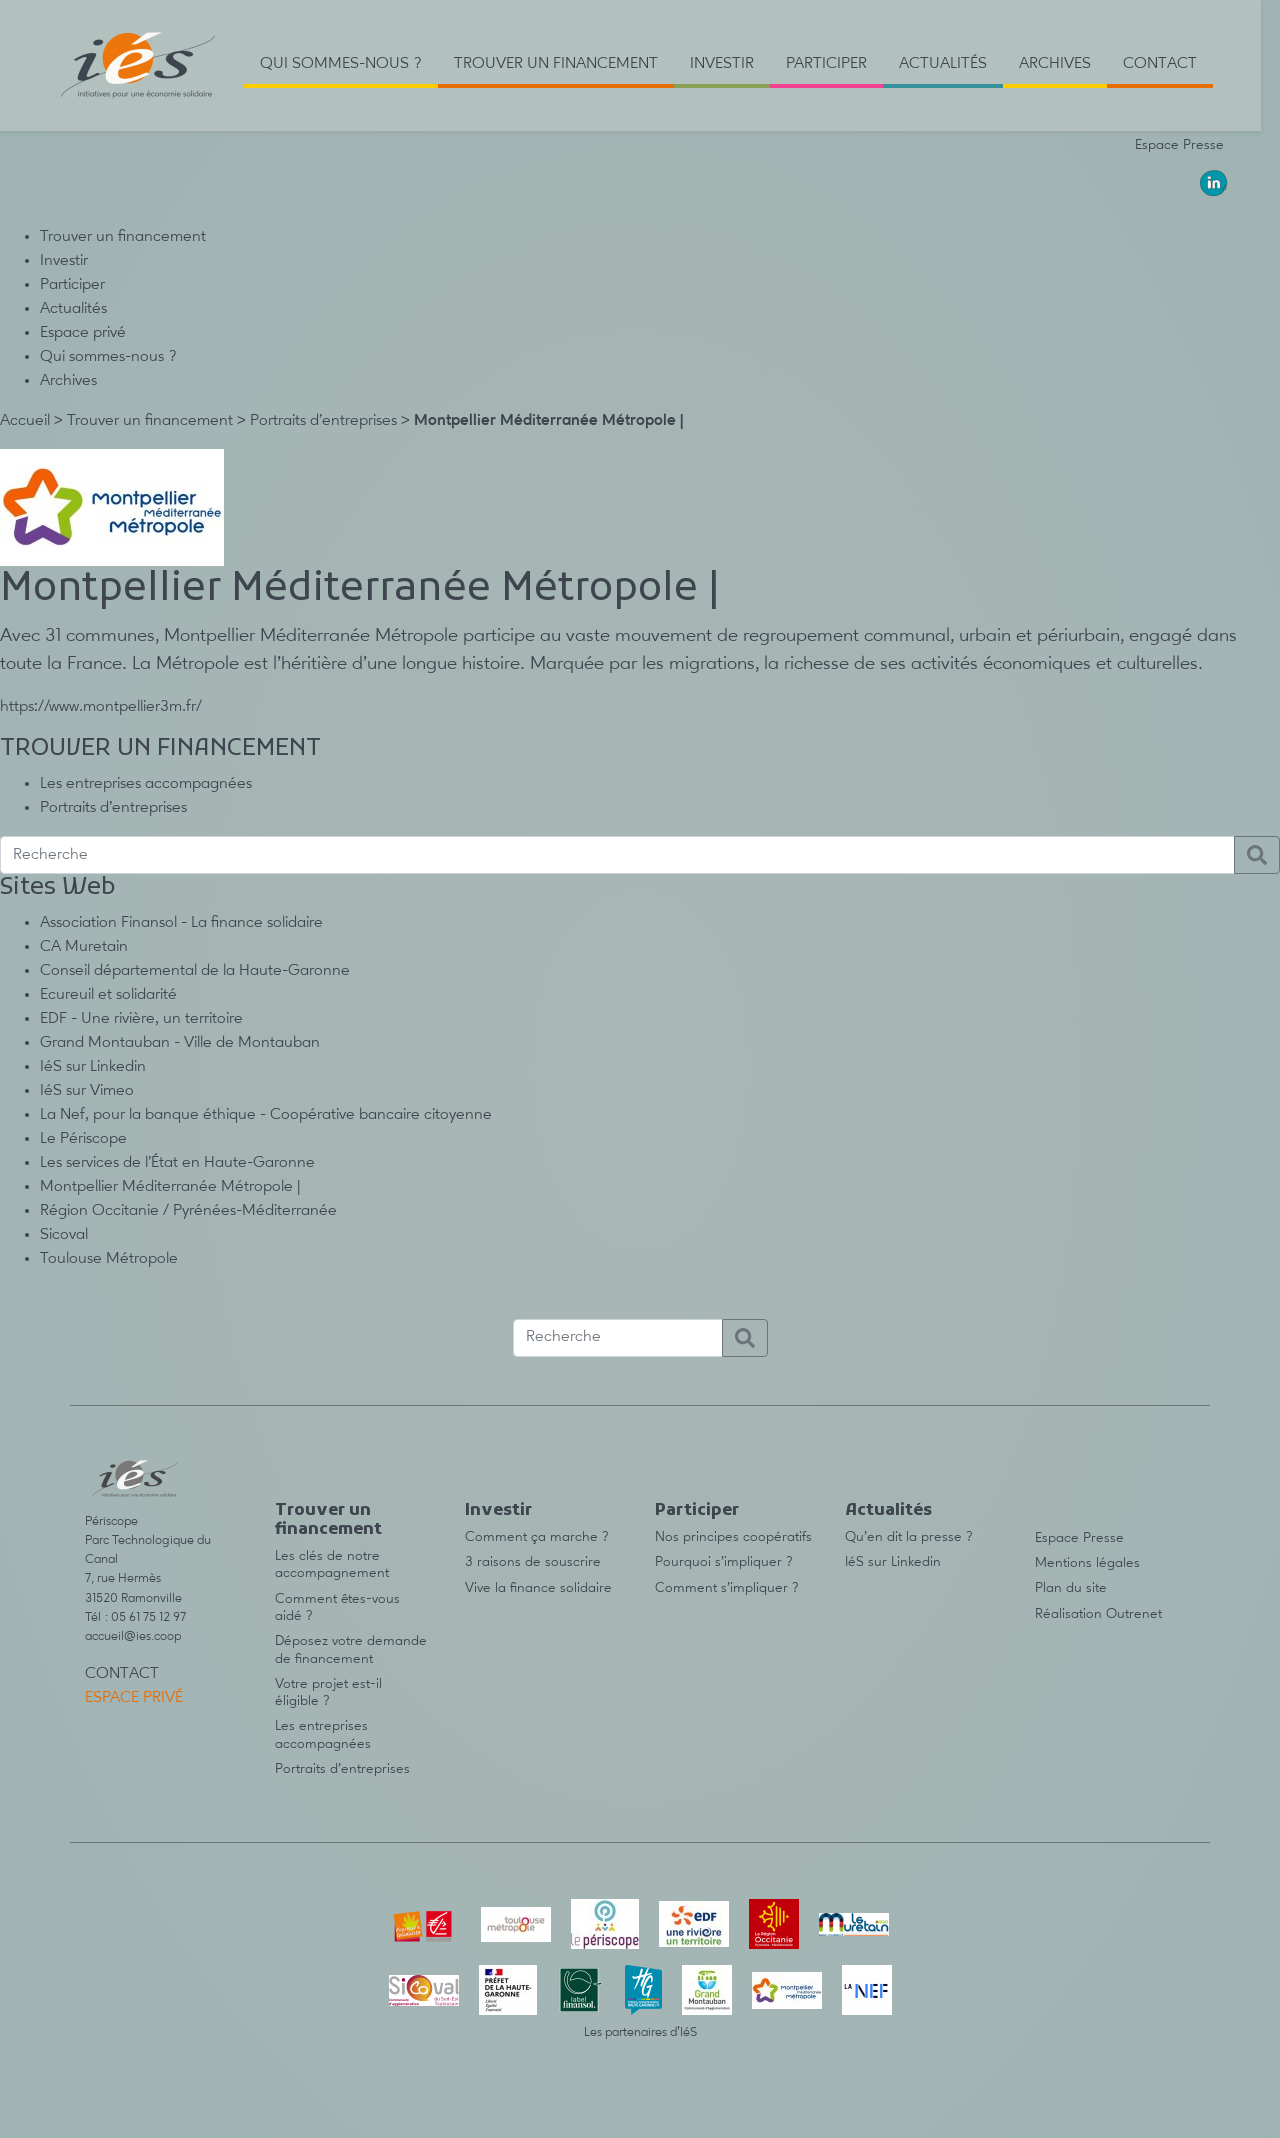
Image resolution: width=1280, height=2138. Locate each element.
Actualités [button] (943, 64)
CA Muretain (84, 947)
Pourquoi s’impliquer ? (724, 1562)
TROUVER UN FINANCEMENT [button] (556, 64)
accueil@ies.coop (133, 1636)
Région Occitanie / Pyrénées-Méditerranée (188, 1211)
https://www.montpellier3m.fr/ (101, 707)
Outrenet (1134, 1614)
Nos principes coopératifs (733, 1537)
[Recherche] (617, 855)
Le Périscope (83, 1139)
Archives (68, 381)
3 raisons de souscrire (533, 1562)
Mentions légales (1087, 1563)
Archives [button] (1055, 64)
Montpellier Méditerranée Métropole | (170, 1187)
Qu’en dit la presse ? (909, 1537)
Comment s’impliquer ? (727, 1588)
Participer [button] (826, 64)
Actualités (73, 309)
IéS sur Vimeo (87, 1091)
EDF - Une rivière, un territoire (141, 1019)
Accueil (25, 421)
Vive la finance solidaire (538, 1588)
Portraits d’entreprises (323, 421)
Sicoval (64, 1235)
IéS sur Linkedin (93, 1067)
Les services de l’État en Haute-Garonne (177, 1163)
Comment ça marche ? (537, 1537)
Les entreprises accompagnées (146, 784)
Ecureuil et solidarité (108, 995)
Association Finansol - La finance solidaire (181, 923)
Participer (72, 285)
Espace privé (83, 333)
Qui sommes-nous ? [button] (341, 64)
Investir (64, 261)
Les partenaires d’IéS (640, 2032)
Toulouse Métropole (109, 1259)
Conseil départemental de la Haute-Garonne (195, 971)
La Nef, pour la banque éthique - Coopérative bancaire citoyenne (266, 1115)
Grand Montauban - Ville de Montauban (180, 1043)
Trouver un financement (123, 237)
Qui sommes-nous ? (108, 357)
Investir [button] (722, 64)
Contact (1160, 64)
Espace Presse (1179, 145)
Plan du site (1071, 1588)
